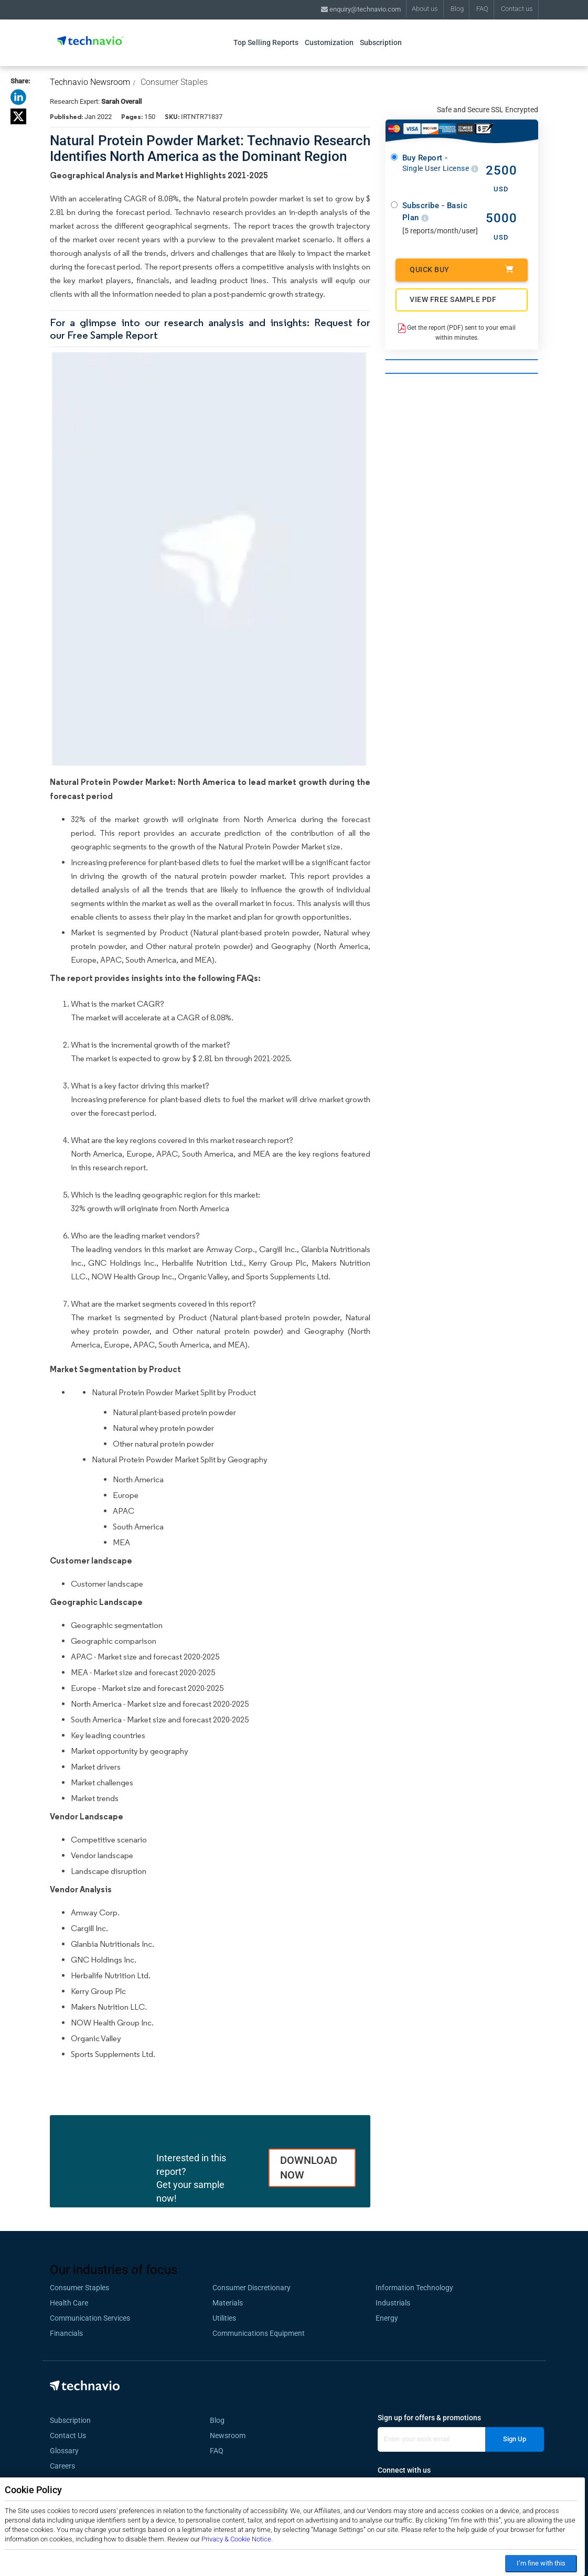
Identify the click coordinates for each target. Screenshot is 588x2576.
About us (425, 9)
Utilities (224, 2318)
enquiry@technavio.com (361, 9)
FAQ (482, 9)
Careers (62, 2466)
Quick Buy (462, 269)
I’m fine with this (541, 2563)
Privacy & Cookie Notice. (237, 2539)
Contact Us (68, 2435)
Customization (329, 42)
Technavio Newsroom (90, 82)
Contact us (517, 9)
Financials (66, 2333)
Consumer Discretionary (251, 2287)
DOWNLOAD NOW (308, 2168)
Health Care (69, 2303)
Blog (457, 9)
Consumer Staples (174, 82)
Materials (227, 2303)
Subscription (381, 42)
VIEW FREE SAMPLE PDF (453, 299)
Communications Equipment (258, 2333)
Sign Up (514, 2439)
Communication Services (90, 2318)
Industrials (393, 2303)
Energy (387, 2318)
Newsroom (231, 2435)
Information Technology (414, 2287)
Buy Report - (440, 163)
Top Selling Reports (265, 42)
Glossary (64, 2450)
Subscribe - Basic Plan (435, 211)
